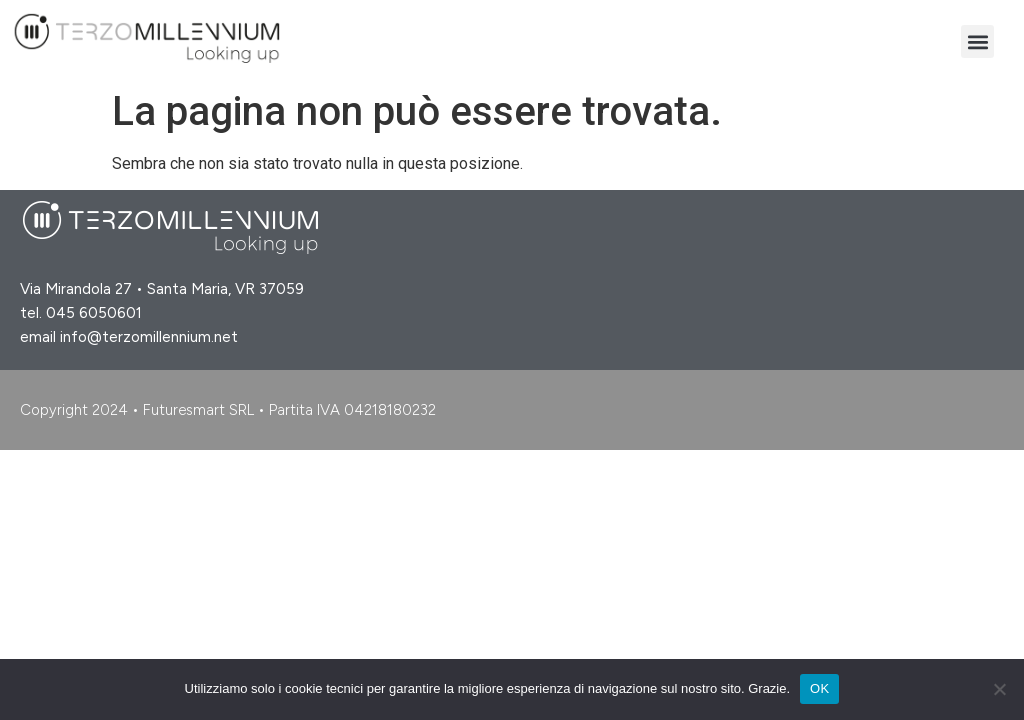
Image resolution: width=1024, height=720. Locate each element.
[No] (999, 689)
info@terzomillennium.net (149, 337)
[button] (977, 41)
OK (819, 688)
